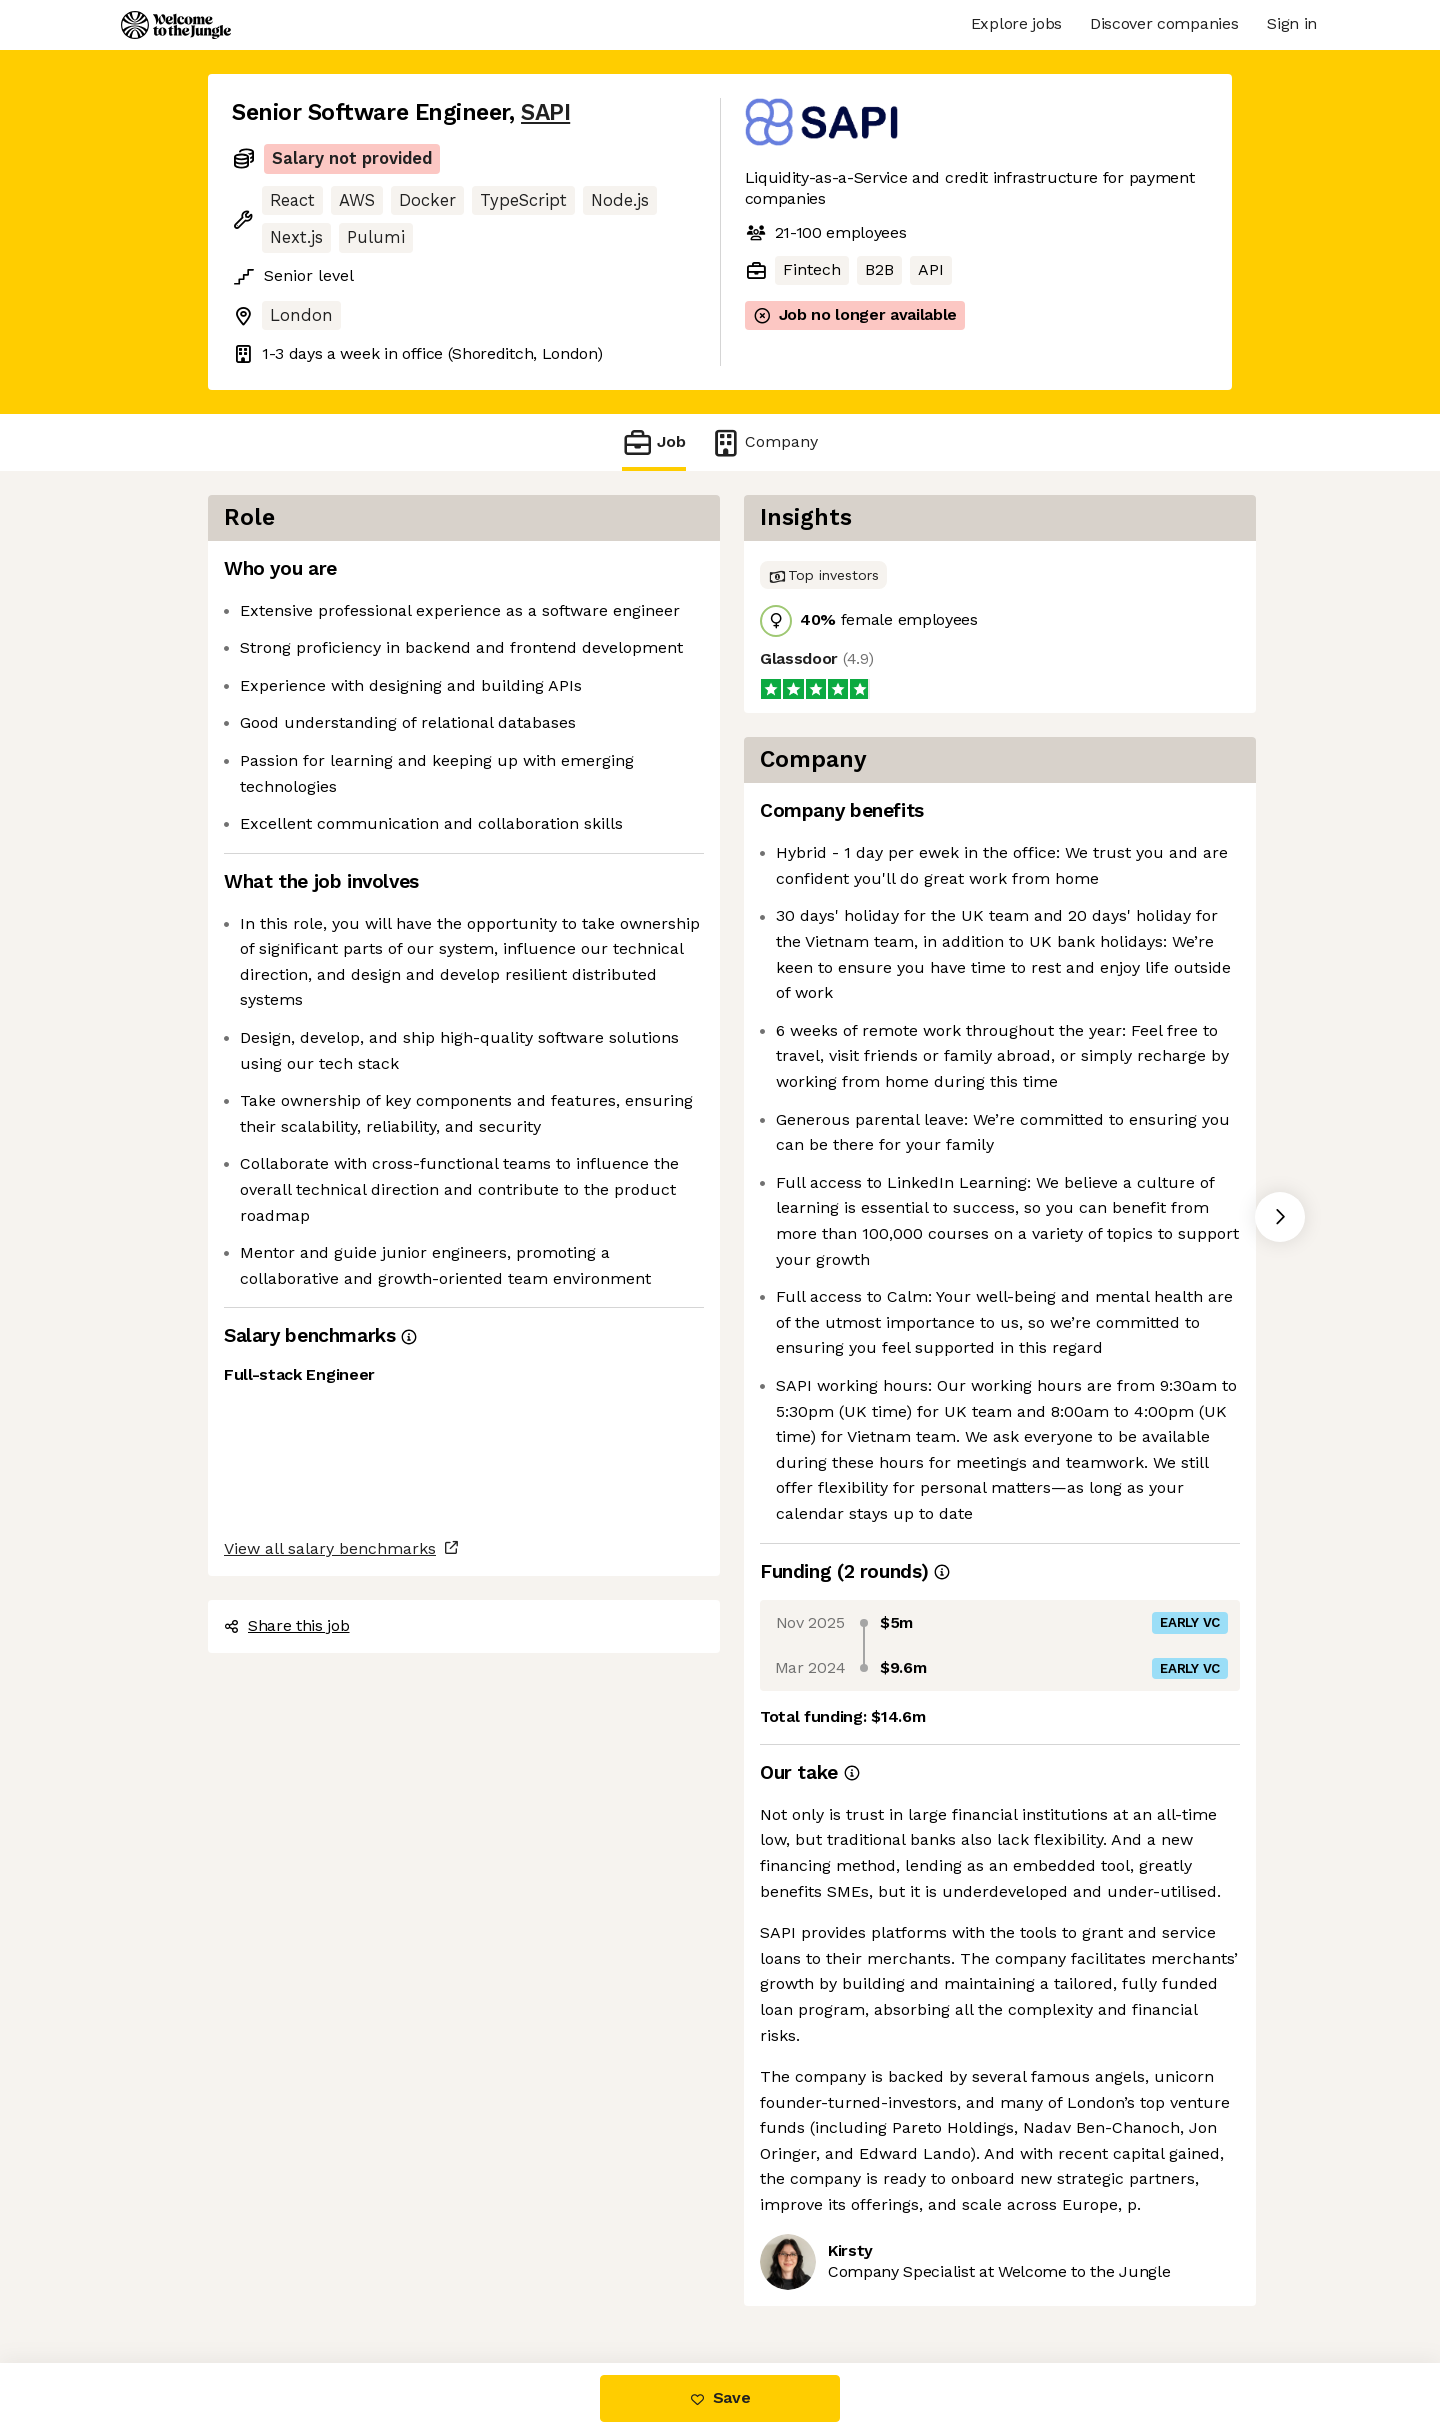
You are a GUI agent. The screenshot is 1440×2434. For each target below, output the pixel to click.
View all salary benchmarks (330, 1548)
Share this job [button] (287, 1625)
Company (764, 442)
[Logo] (176, 25)
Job (654, 442)
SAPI (545, 112)
